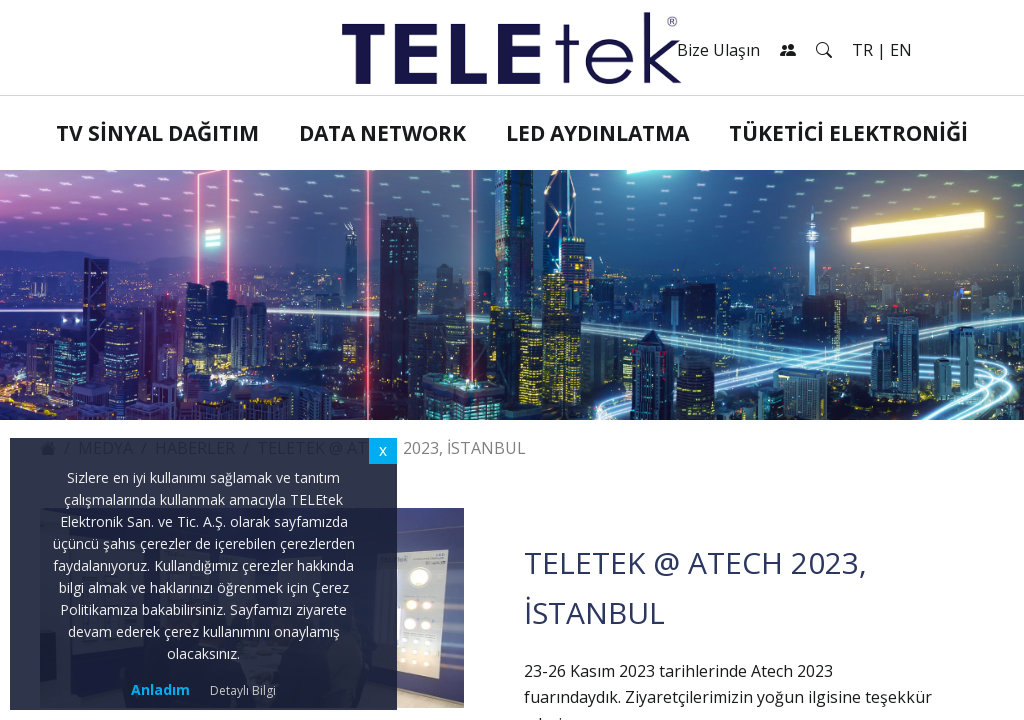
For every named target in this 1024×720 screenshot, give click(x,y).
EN (901, 50)
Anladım (160, 689)
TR (862, 50)
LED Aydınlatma (597, 133)
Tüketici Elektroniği (848, 133)
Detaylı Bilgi (243, 690)
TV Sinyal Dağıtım (157, 133)
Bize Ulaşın (718, 50)
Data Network (382, 133)
